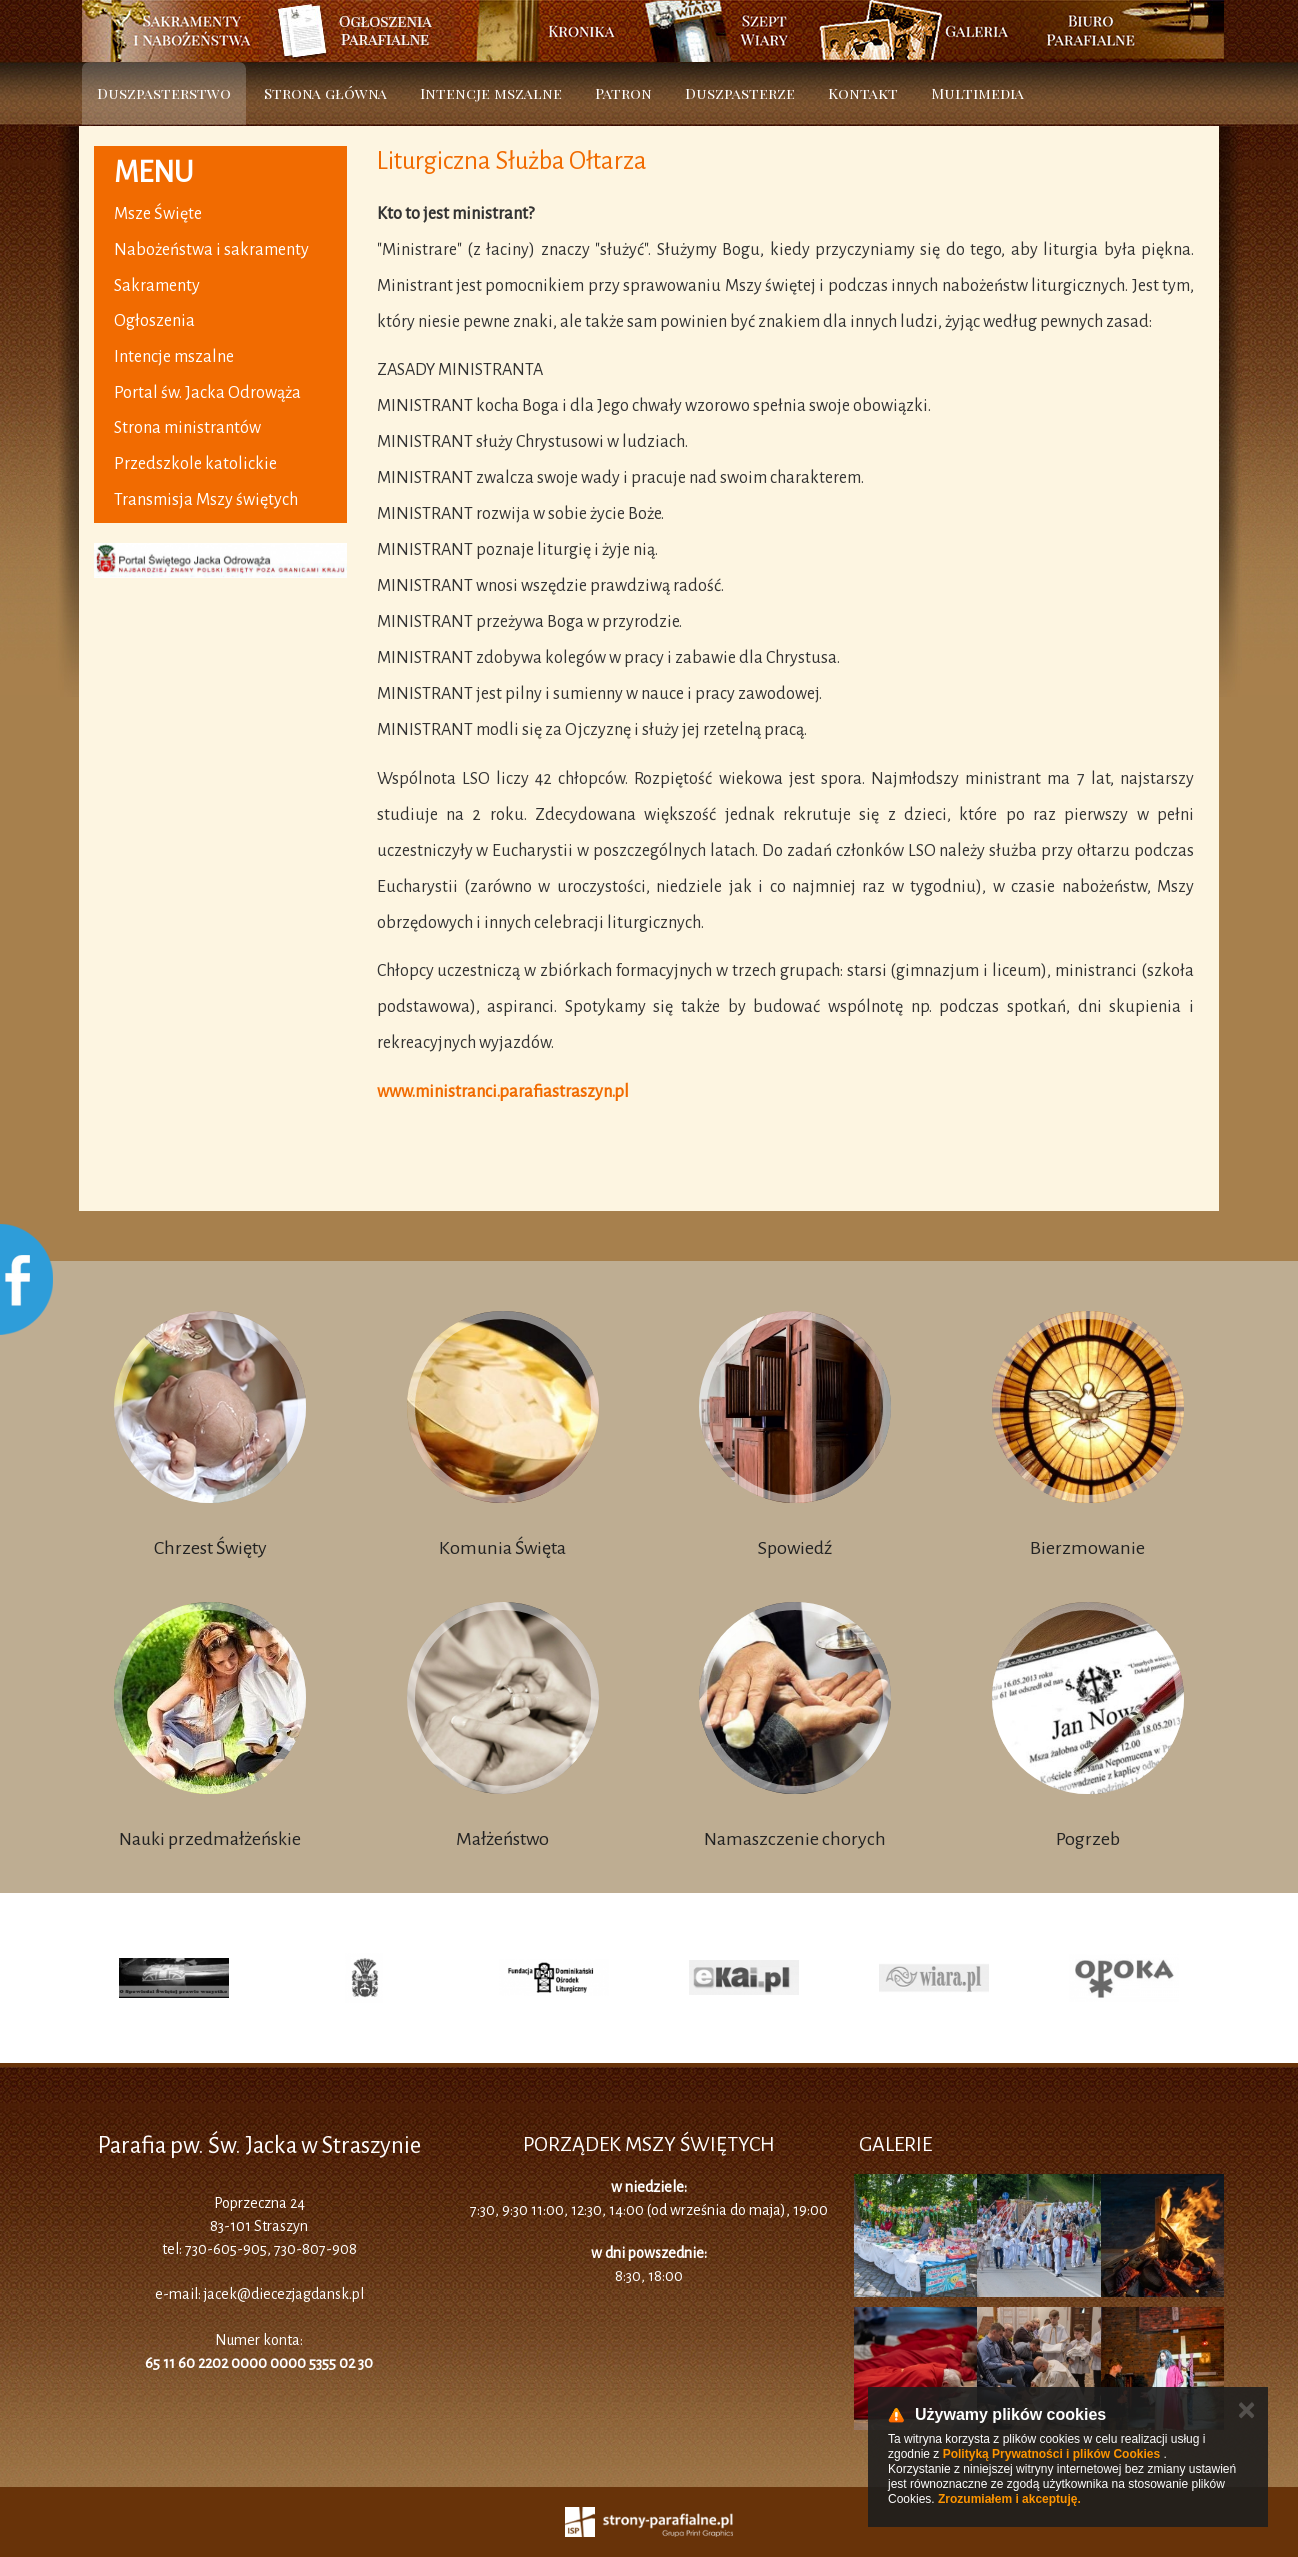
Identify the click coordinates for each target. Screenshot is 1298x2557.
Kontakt (863, 93)
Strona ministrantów (187, 428)
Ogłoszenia (154, 321)
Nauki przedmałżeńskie (210, 1839)
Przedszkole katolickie (195, 464)
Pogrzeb (1088, 1839)
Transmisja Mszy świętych (206, 500)
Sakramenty (157, 286)
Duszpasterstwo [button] (164, 93)
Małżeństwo (502, 1839)
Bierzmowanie (1087, 1548)
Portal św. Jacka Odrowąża (207, 393)
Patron (623, 93)
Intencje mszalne (491, 93)
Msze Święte (158, 214)
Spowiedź (795, 1548)
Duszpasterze (740, 93)
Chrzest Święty (210, 1548)
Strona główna (325, 93)
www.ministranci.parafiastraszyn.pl (503, 1092)
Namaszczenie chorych (795, 1839)
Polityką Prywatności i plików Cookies (1051, 2454)
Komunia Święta (502, 1548)
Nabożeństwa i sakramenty (211, 250)
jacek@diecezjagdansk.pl (284, 2294)
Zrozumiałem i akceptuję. (1009, 2499)
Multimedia (977, 93)
